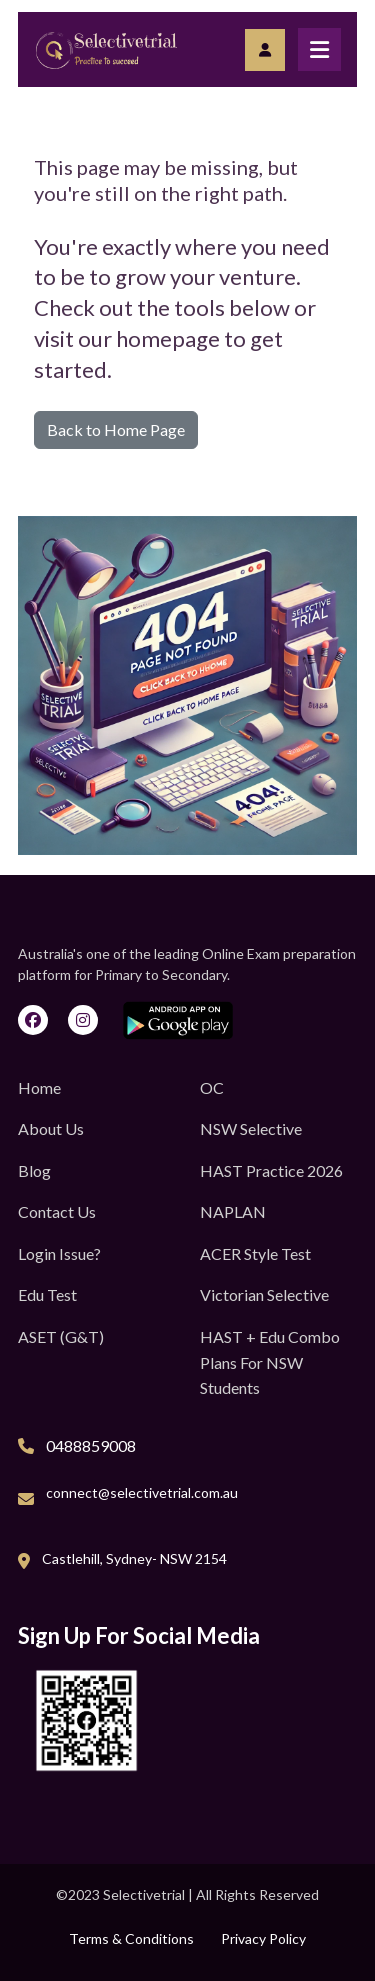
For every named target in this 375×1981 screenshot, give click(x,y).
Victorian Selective (264, 1294)
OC (212, 1087)
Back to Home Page (116, 429)
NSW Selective (251, 1128)
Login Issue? (59, 1253)
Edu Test (47, 1294)
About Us (51, 1128)
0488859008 (91, 1445)
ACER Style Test (255, 1253)
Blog (34, 1170)
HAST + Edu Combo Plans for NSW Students (270, 1362)
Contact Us (57, 1211)
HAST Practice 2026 (271, 1170)
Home (39, 1087)
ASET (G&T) (61, 1336)
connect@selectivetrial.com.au (142, 1492)
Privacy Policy (263, 1938)
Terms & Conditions (131, 1938)
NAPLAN (233, 1211)
